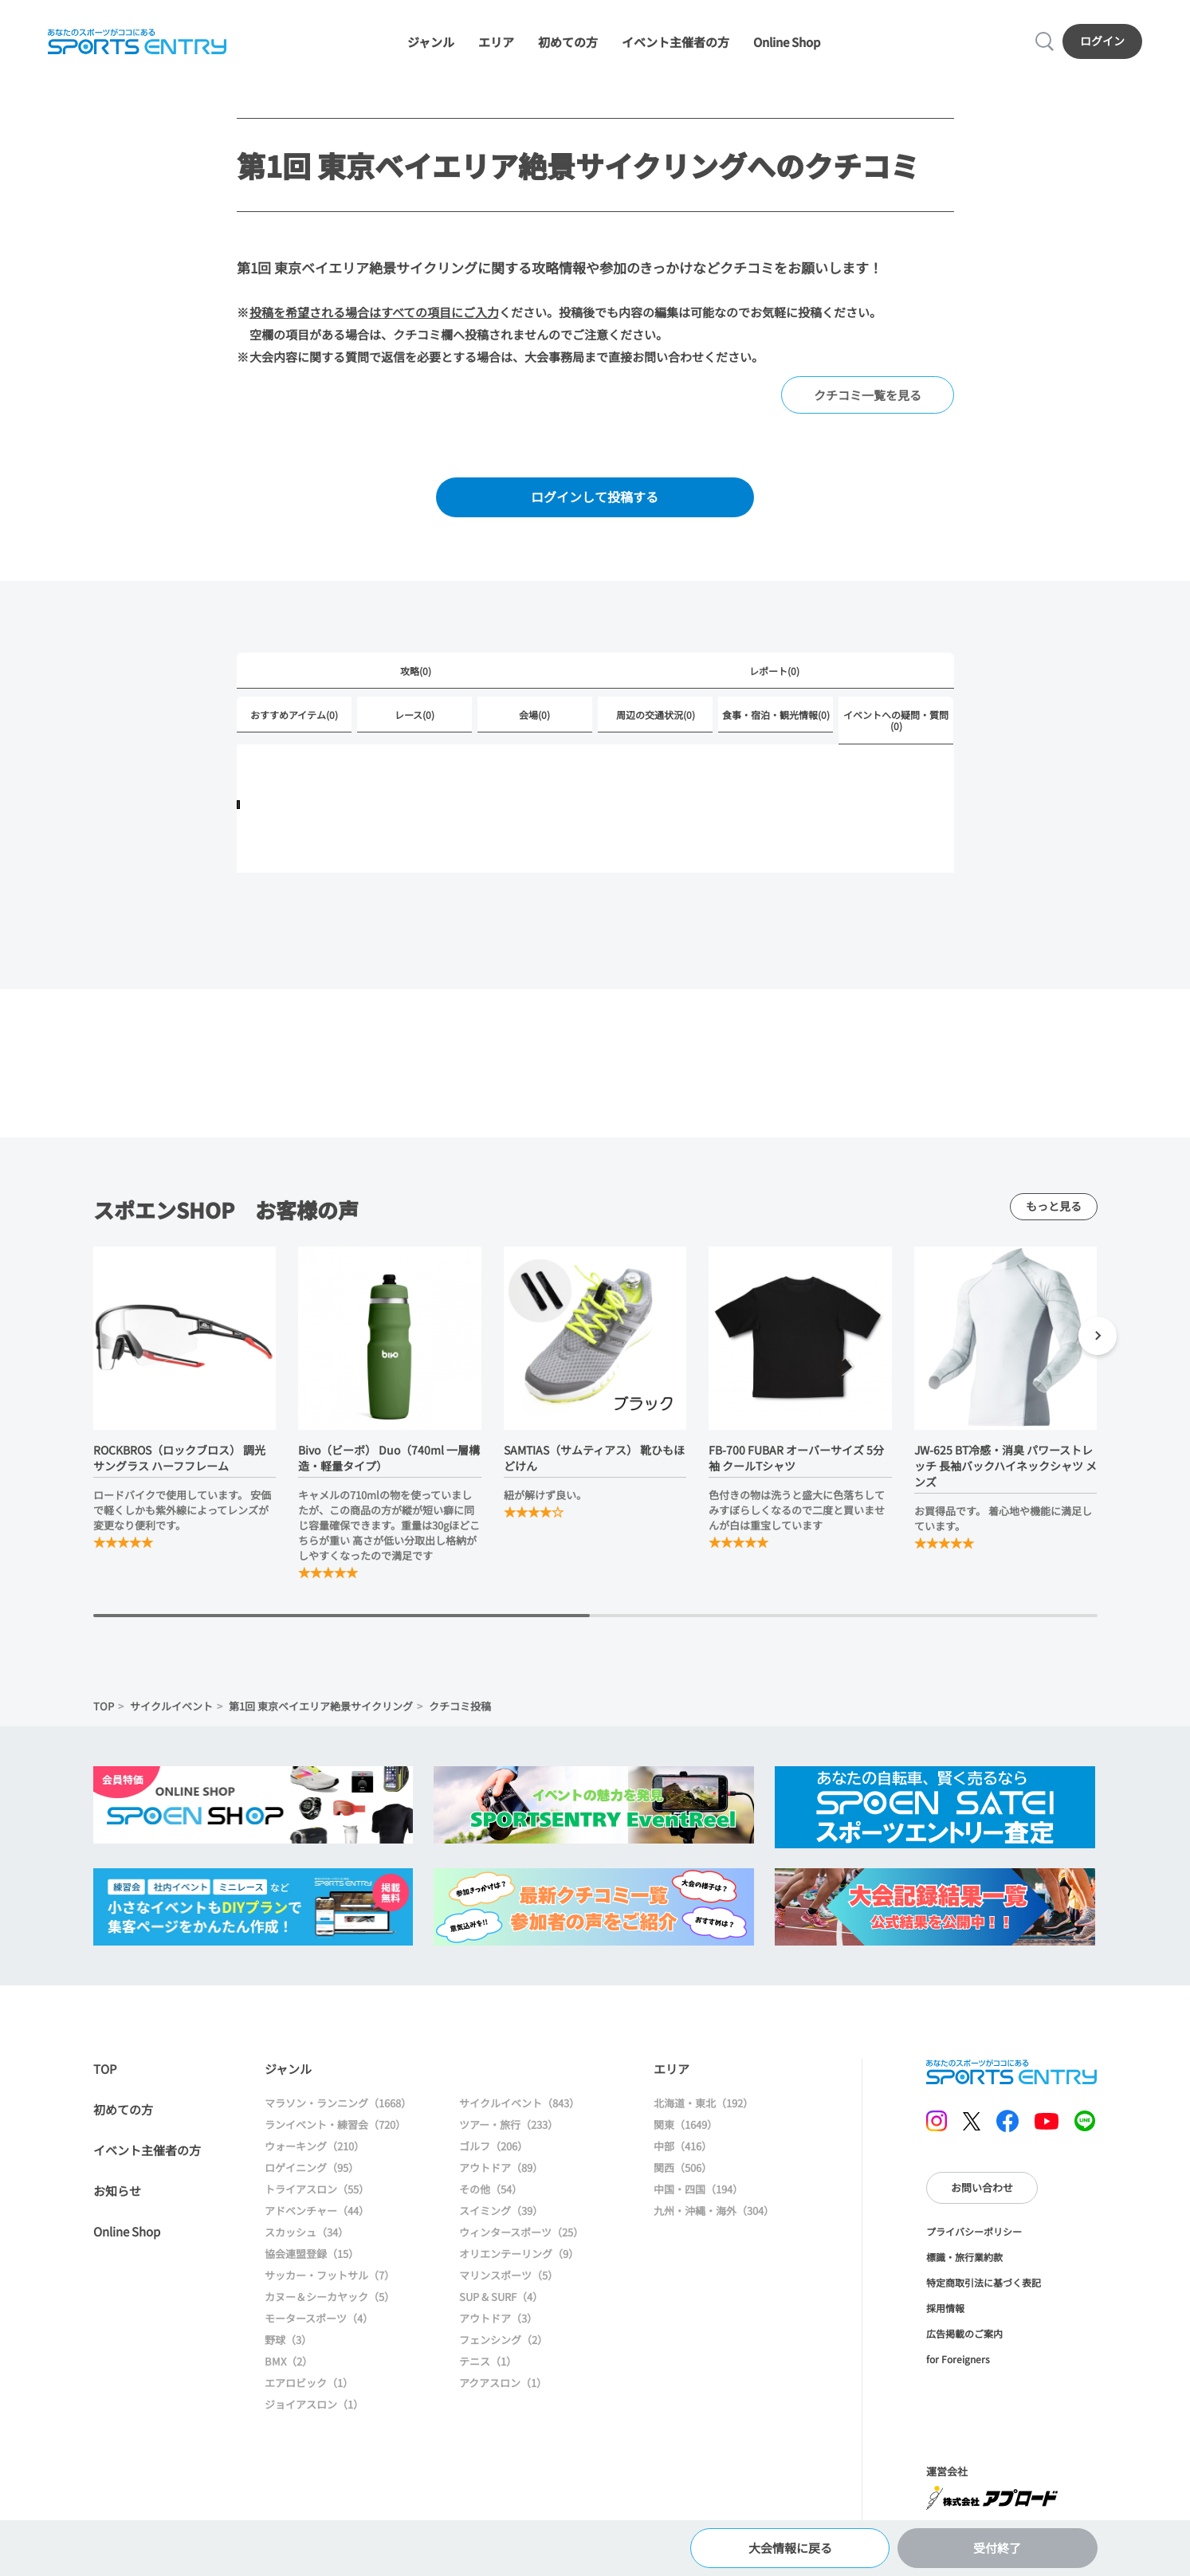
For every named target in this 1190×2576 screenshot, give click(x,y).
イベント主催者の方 (675, 41)
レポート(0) (774, 670)
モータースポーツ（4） (319, 2318)
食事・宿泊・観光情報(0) (776, 714)
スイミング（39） (501, 2210)
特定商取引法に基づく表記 (983, 2282)
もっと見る (1054, 1206)
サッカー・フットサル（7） (330, 2275)
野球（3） (288, 2339)
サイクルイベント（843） (519, 2103)
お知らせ (117, 2190)
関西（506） (683, 2167)
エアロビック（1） (309, 2382)
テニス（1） (487, 2361)
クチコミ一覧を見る (867, 395)
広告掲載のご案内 (964, 2333)
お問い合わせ (982, 2187)
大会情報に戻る (790, 2547)
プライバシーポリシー (974, 2231)
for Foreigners (958, 2359)
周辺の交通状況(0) (655, 714)
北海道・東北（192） (703, 2103)
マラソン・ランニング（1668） (338, 2103)
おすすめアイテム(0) (294, 714)
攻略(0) (415, 670)
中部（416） (683, 2146)
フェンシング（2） (503, 2339)
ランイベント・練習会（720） (335, 2124)
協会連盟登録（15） (312, 2253)
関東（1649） (685, 2124)
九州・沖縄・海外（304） (714, 2210)
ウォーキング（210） (314, 2146)
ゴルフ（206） (493, 2146)
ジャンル (430, 41)
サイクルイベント (171, 1706)
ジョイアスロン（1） (314, 2404)
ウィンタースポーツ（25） (521, 2232)
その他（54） (490, 2189)
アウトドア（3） (498, 2318)
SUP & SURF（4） (501, 2296)
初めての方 (568, 41)
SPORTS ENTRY (137, 41)
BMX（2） (288, 2361)
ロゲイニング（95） (312, 2167)
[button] (1097, 1338)
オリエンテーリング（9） (519, 2253)
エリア (496, 41)
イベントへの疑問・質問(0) (895, 720)
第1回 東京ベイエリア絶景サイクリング (321, 1706)
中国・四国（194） (698, 2189)
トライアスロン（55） (317, 2189)
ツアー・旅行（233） (508, 2124)
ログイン (1102, 41)
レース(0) (414, 714)
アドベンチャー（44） (317, 2210)
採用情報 (945, 2308)
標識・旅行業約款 (964, 2257)
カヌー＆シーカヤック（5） (330, 2296)
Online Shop (786, 41)
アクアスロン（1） (503, 2382)
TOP (103, 1706)
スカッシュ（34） (306, 2232)
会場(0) (534, 714)
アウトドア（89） (501, 2167)
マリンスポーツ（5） (508, 2275)
